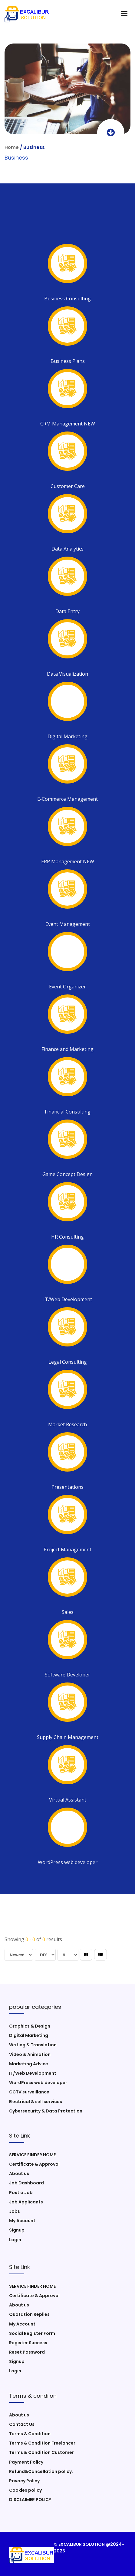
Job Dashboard (26, 2183)
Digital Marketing (28, 2035)
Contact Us (22, 2424)
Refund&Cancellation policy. (41, 2471)
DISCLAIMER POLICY (30, 2500)
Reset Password (27, 2352)
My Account (22, 2221)
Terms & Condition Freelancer (42, 2443)
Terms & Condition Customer (41, 2452)
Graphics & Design (29, 2026)
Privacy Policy (24, 2481)
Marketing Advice (28, 2064)
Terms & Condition (30, 2434)
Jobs (14, 2211)
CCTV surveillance (29, 2092)
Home (12, 147)
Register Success (28, 2343)
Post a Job (21, 2193)
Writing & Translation (33, 2045)
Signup (17, 2230)
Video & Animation (30, 2054)
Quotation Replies (29, 2314)
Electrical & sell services (35, 2102)
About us (19, 2173)
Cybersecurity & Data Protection (45, 2111)
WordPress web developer (38, 2083)
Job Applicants (26, 2202)
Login (15, 2240)
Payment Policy (26, 2462)
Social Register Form (32, 2333)
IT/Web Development (32, 2073)
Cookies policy (25, 2490)
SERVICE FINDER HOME (32, 2155)
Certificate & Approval (34, 2164)
